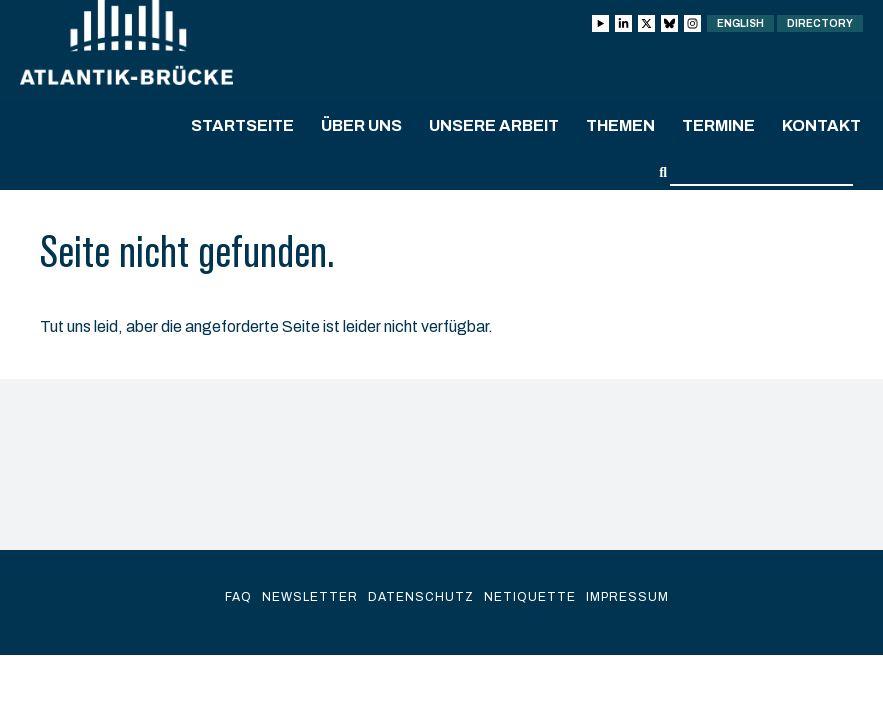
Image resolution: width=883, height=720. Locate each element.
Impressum (627, 597)
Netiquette (530, 597)
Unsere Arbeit (494, 125)
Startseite (242, 125)
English (740, 23)
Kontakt (821, 125)
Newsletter (310, 597)
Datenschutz (421, 597)
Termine (718, 125)
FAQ (238, 597)
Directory (820, 23)
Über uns (361, 125)
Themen (620, 125)
